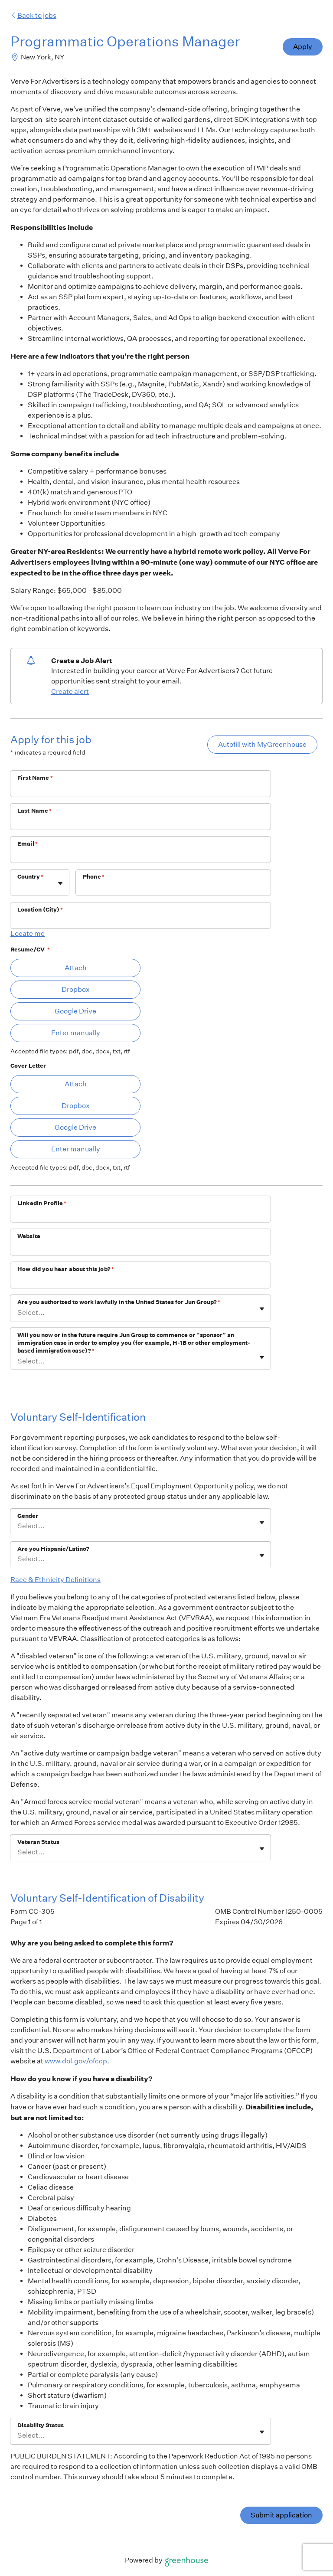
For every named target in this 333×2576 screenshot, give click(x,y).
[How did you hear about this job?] (140, 1280)
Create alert (70, 691)
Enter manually (75, 1033)
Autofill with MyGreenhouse (262, 744)
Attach (76, 968)
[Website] (140, 1247)
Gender (27, 1516)
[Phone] (173, 888)
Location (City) (40, 909)
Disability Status (40, 2425)
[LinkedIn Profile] (140, 1214)
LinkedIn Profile (42, 1203)
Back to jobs (33, 15)
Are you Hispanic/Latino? (53, 1549)
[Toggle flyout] (60, 883)
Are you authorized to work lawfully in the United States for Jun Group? (118, 1302)
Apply (302, 46)
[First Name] (140, 789)
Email (27, 843)
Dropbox (76, 989)
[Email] (140, 855)
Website (28, 1236)
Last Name (34, 810)
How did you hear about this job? (65, 1269)
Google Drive (75, 1011)
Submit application (281, 2515)
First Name (35, 777)
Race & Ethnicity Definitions (55, 1580)
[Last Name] (140, 822)
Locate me (27, 933)
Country (30, 876)
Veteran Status (38, 1842)
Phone (93, 876)
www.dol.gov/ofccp (76, 2061)
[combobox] (18, 887)
